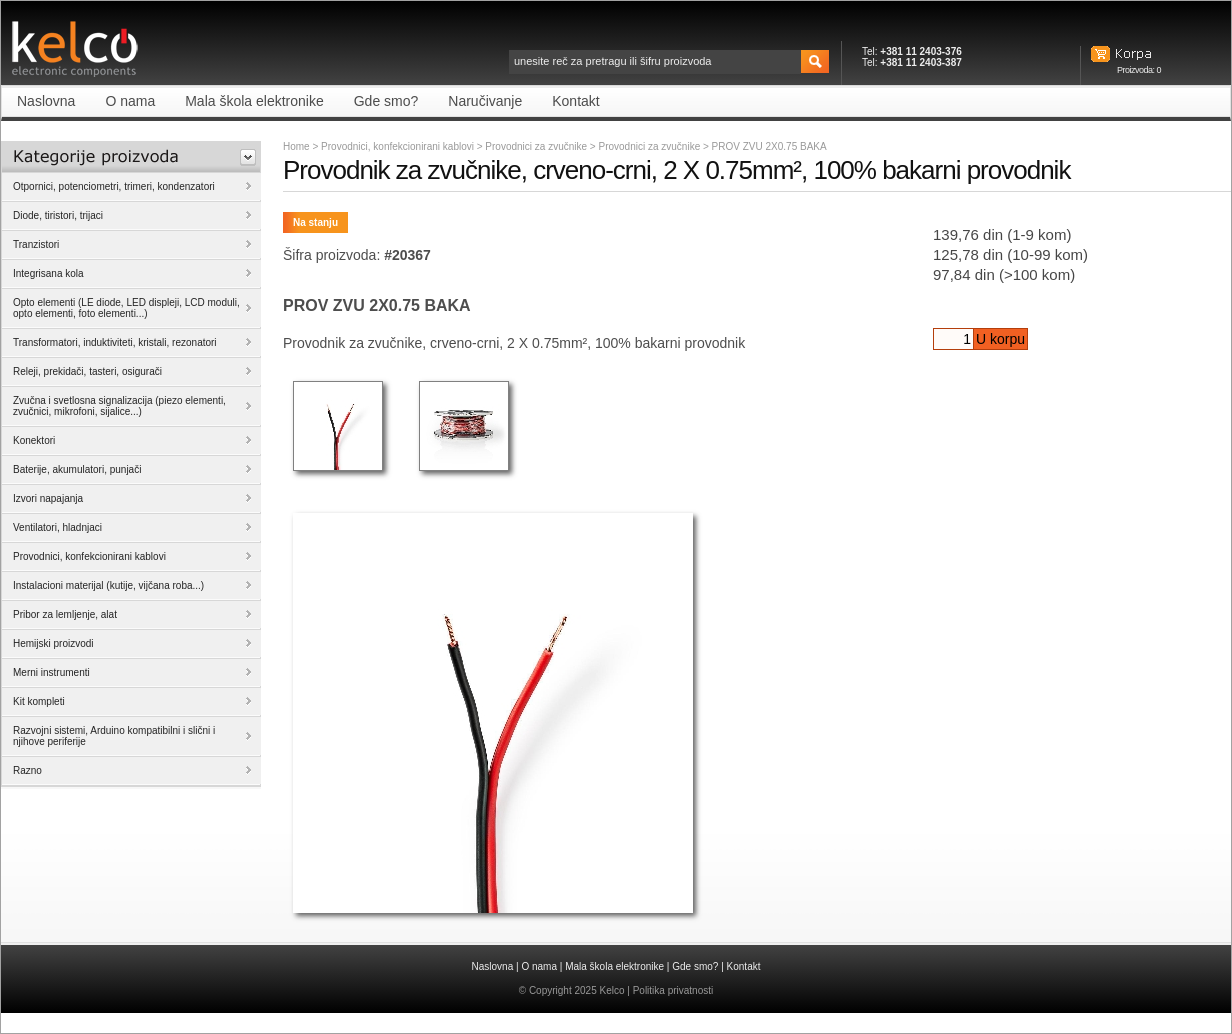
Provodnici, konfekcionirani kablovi (397, 146)
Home (296, 146)
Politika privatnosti (673, 990)
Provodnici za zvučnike (537, 146)
